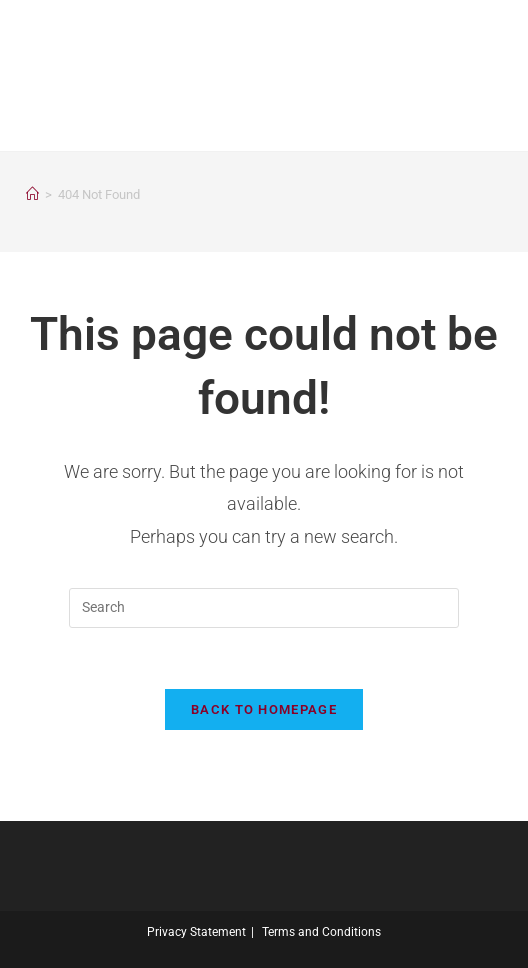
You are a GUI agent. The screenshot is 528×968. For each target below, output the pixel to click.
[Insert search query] (264, 608)
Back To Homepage (264, 709)
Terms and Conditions (321, 932)
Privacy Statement (196, 932)
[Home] (32, 194)
